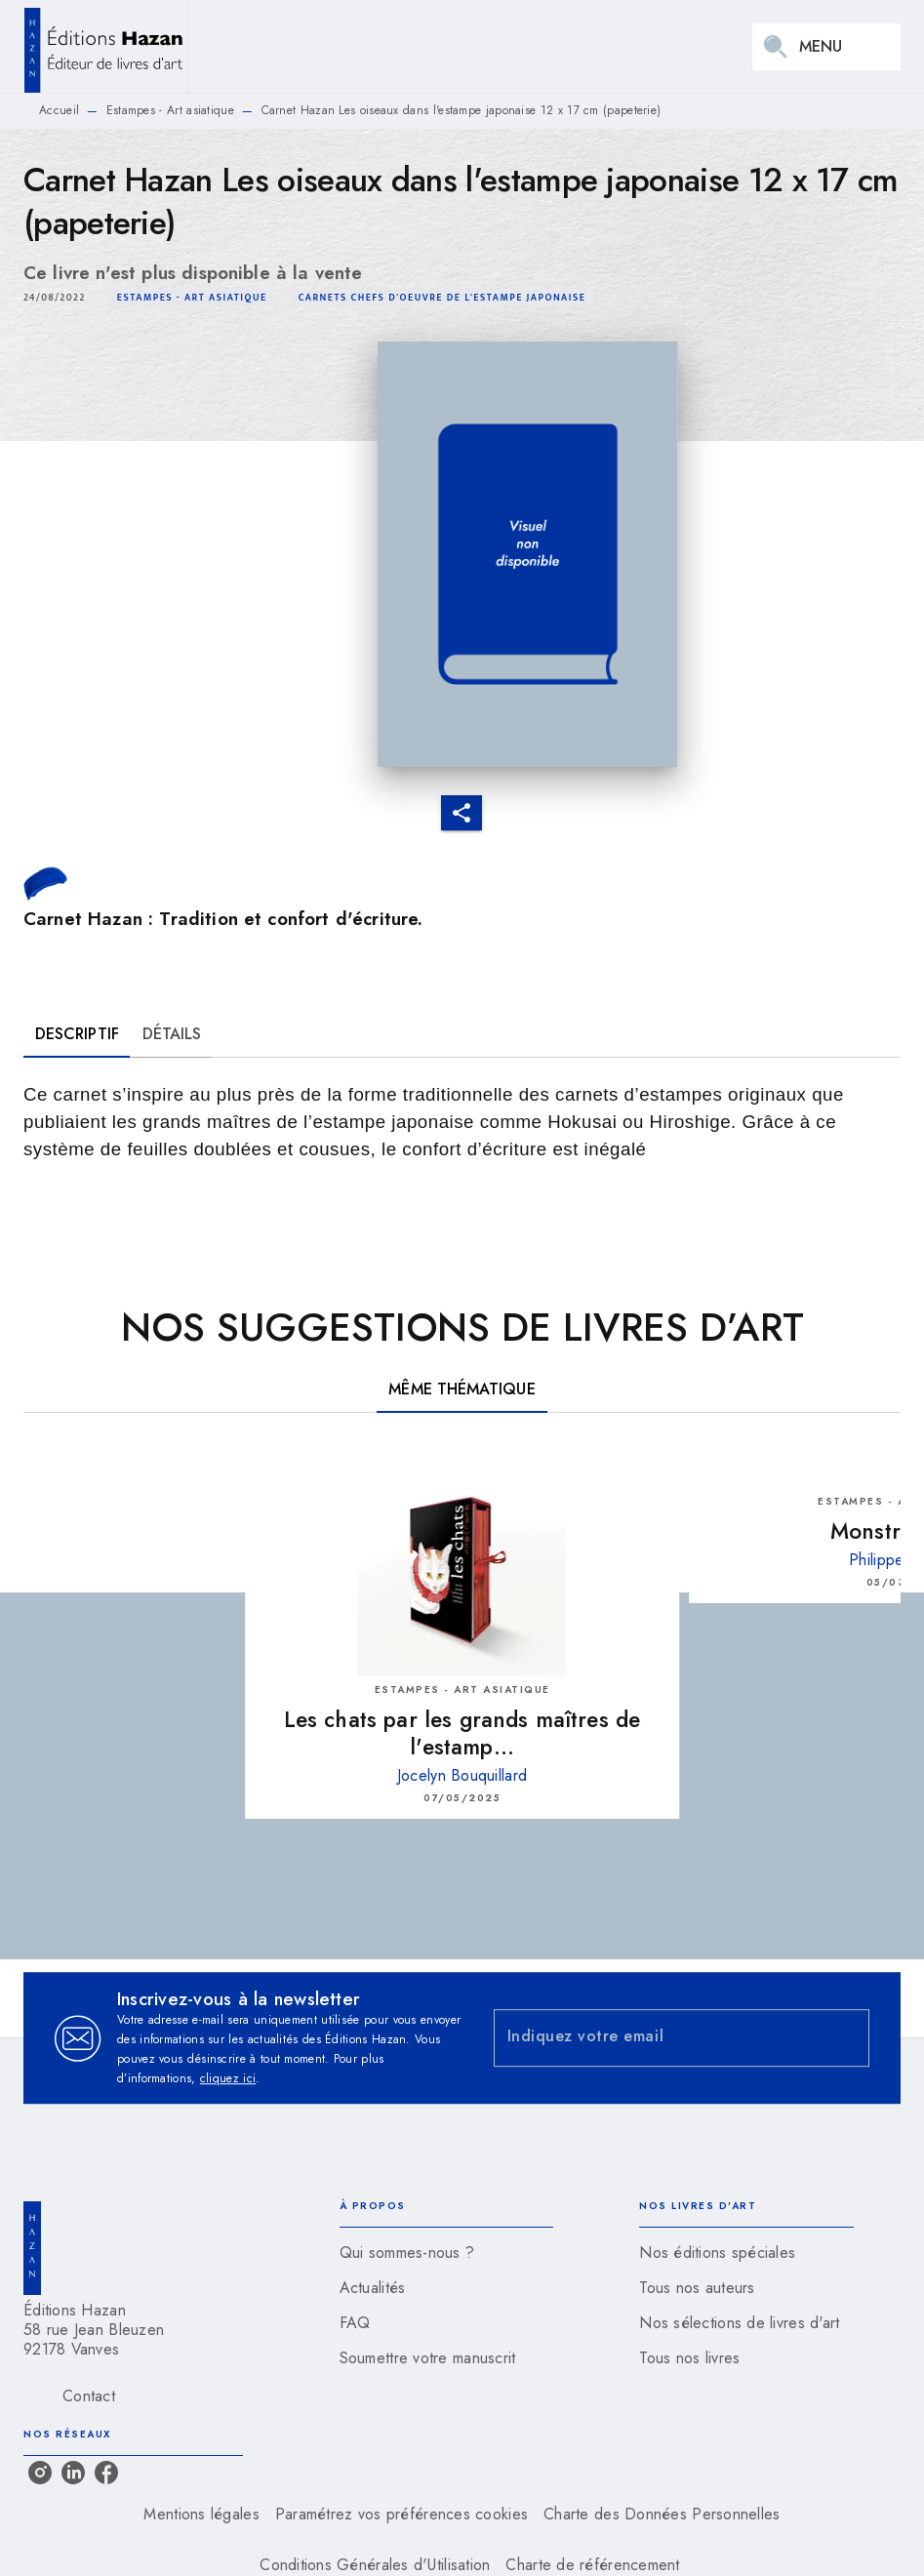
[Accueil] (105, 46)
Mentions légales (201, 2514)
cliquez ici (228, 2078)
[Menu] (826, 46)
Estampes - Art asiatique (170, 110)
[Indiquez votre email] (658, 2038)
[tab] (77, 1034)
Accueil (59, 110)
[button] (192, 297)
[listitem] (40, 2472)
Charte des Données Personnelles (661, 2514)
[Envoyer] (846, 2038)
